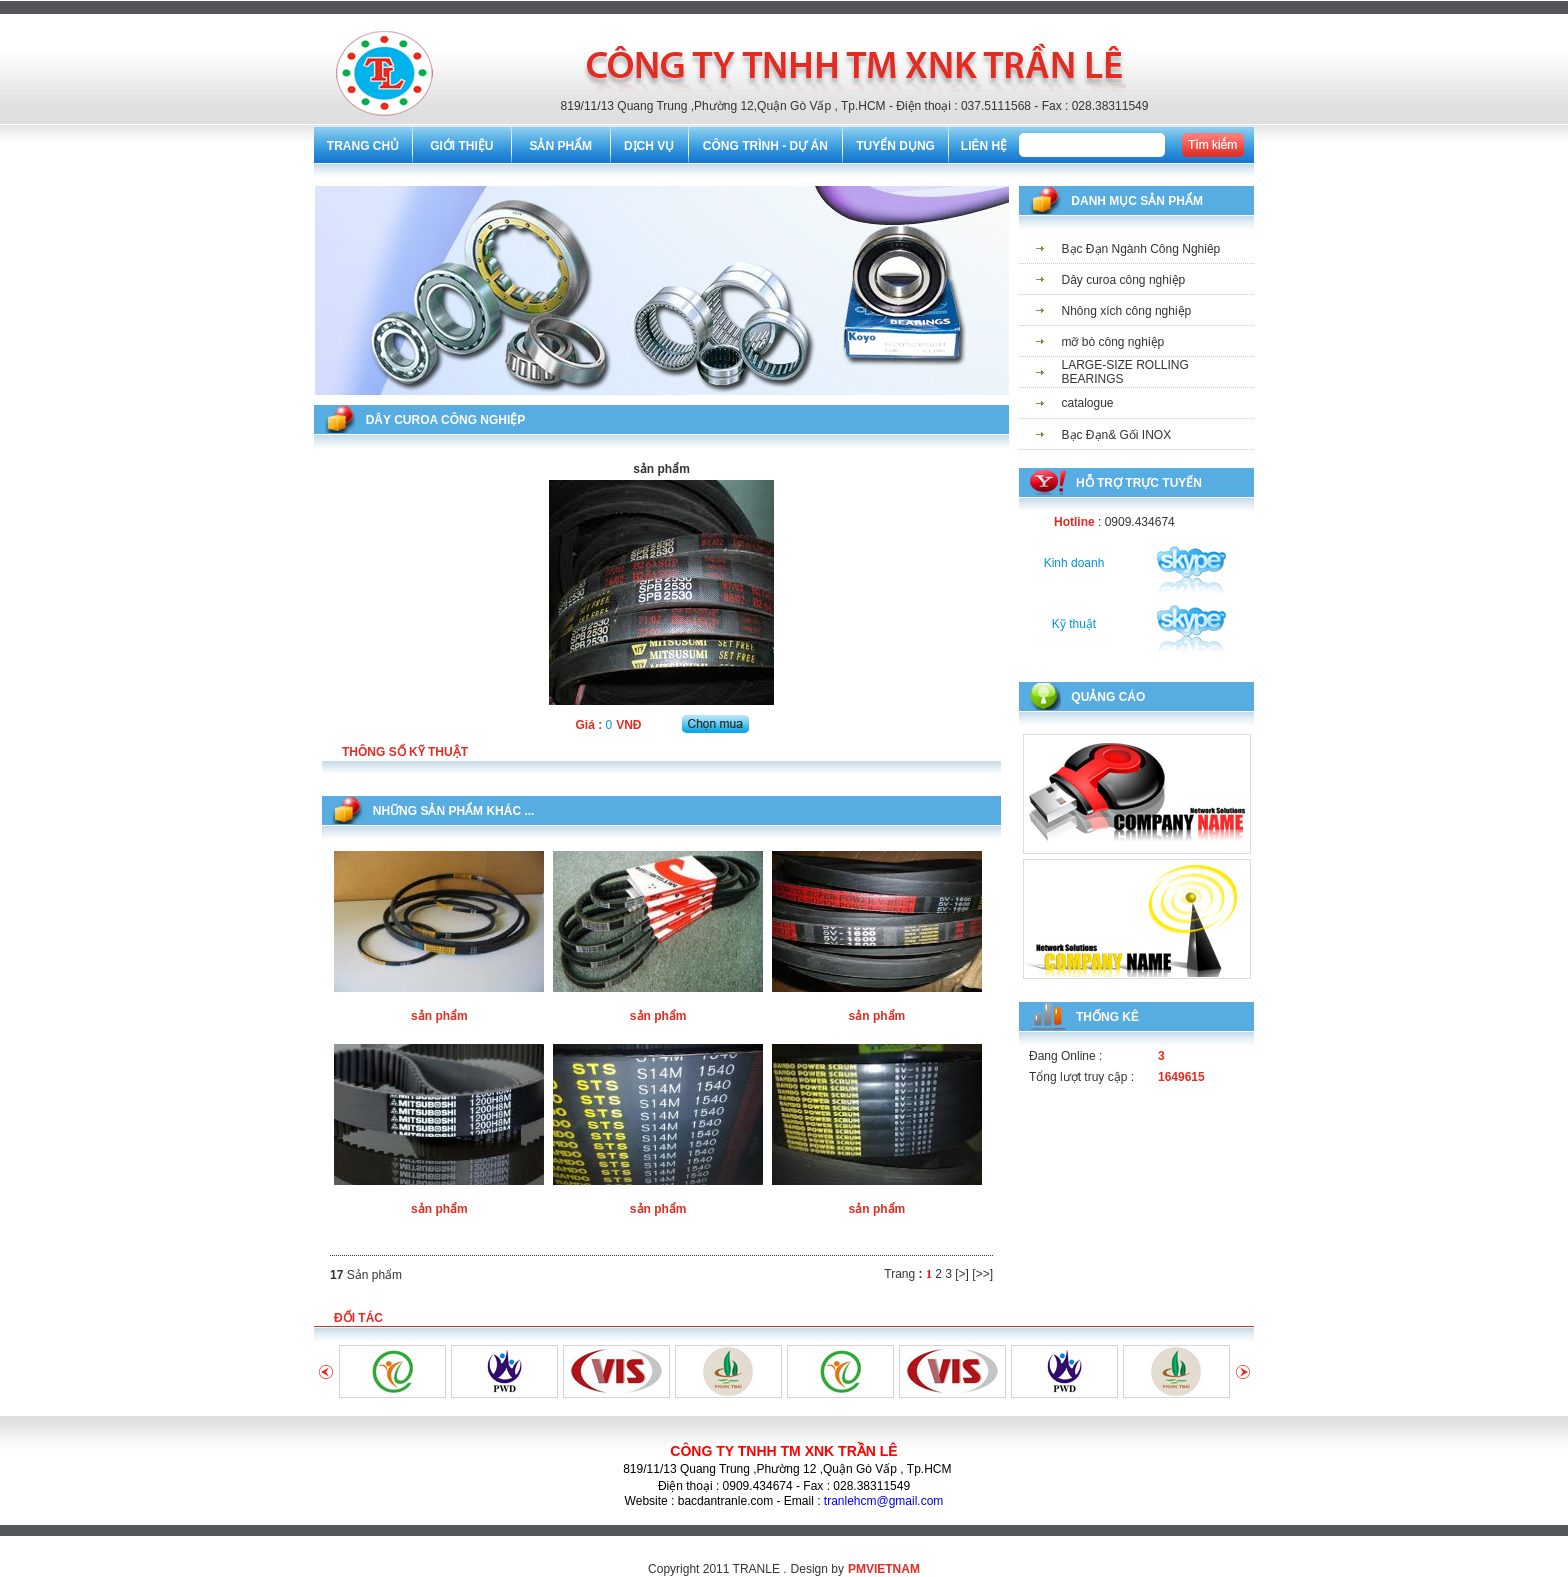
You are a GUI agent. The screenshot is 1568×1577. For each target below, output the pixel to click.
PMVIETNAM (884, 1569)
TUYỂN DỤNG (895, 146)
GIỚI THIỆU (461, 146)
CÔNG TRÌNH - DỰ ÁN (765, 146)
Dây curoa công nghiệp (1124, 280)
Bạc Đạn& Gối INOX (1117, 435)
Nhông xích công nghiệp (1127, 311)
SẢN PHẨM (560, 146)
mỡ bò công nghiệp (1113, 342)
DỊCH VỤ (649, 146)
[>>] (982, 1274)
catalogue (1088, 403)
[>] (962, 1274)
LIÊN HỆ (984, 146)
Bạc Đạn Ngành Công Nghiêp (1141, 249)
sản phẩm (439, 1016)
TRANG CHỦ (363, 146)
